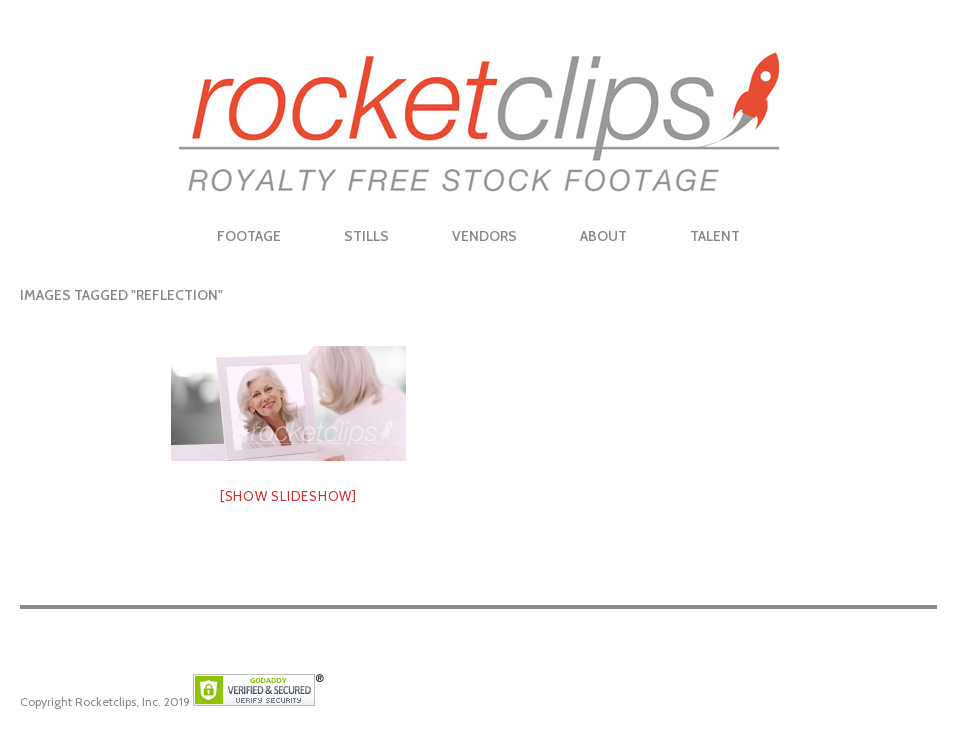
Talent (715, 236)
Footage (249, 236)
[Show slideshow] (288, 496)
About (603, 236)
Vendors (484, 236)
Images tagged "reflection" (121, 295)
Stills (366, 236)
